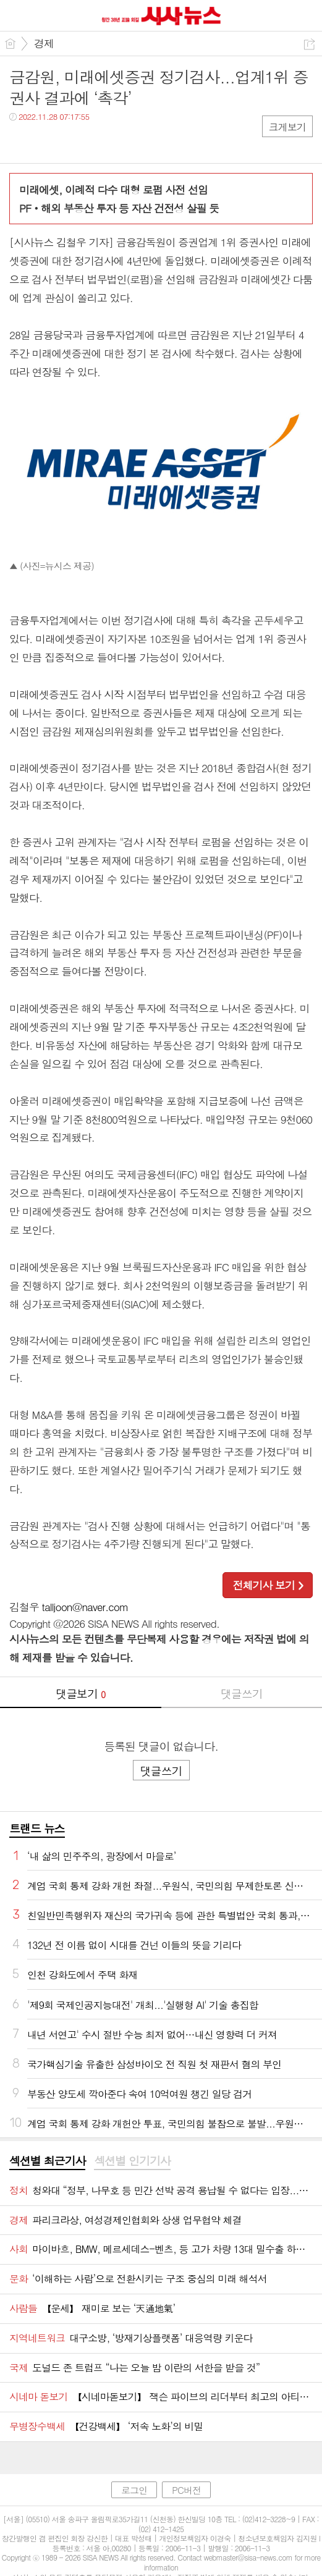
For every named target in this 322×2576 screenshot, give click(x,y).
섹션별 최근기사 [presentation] (47, 2160)
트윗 (45, 142)
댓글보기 (80, 1693)
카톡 (69, 142)
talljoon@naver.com (85, 1606)
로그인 (134, 2489)
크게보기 (287, 127)
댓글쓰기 (242, 1693)
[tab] (47, 2161)
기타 (94, 142)
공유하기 (309, 44)
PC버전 (186, 2489)
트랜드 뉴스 (37, 1828)
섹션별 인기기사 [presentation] (132, 2160)
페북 (20, 142)
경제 (44, 43)
